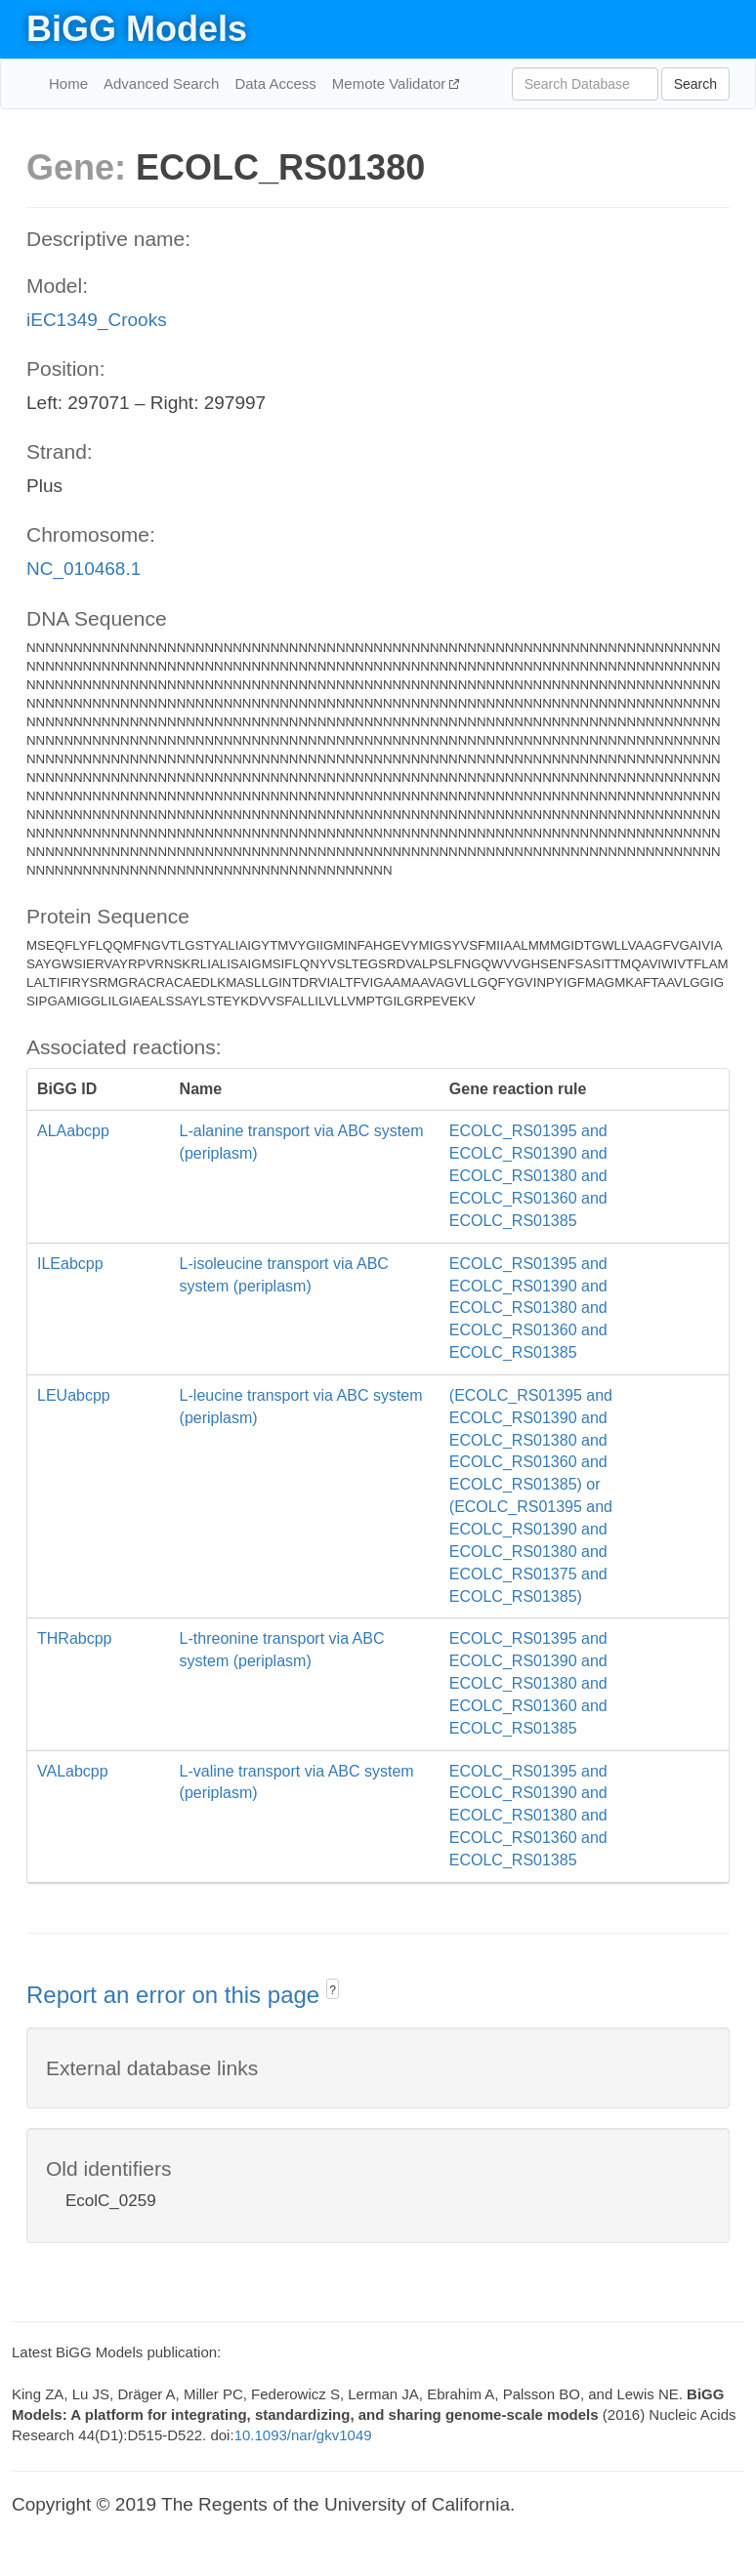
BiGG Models (136, 29)
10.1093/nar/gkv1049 (303, 2435)
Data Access (274, 83)
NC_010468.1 (83, 568)
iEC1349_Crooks (96, 319)
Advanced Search (161, 83)
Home (68, 83)
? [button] (332, 1990)
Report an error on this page (176, 1995)
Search (695, 84)
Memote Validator (391, 83)
